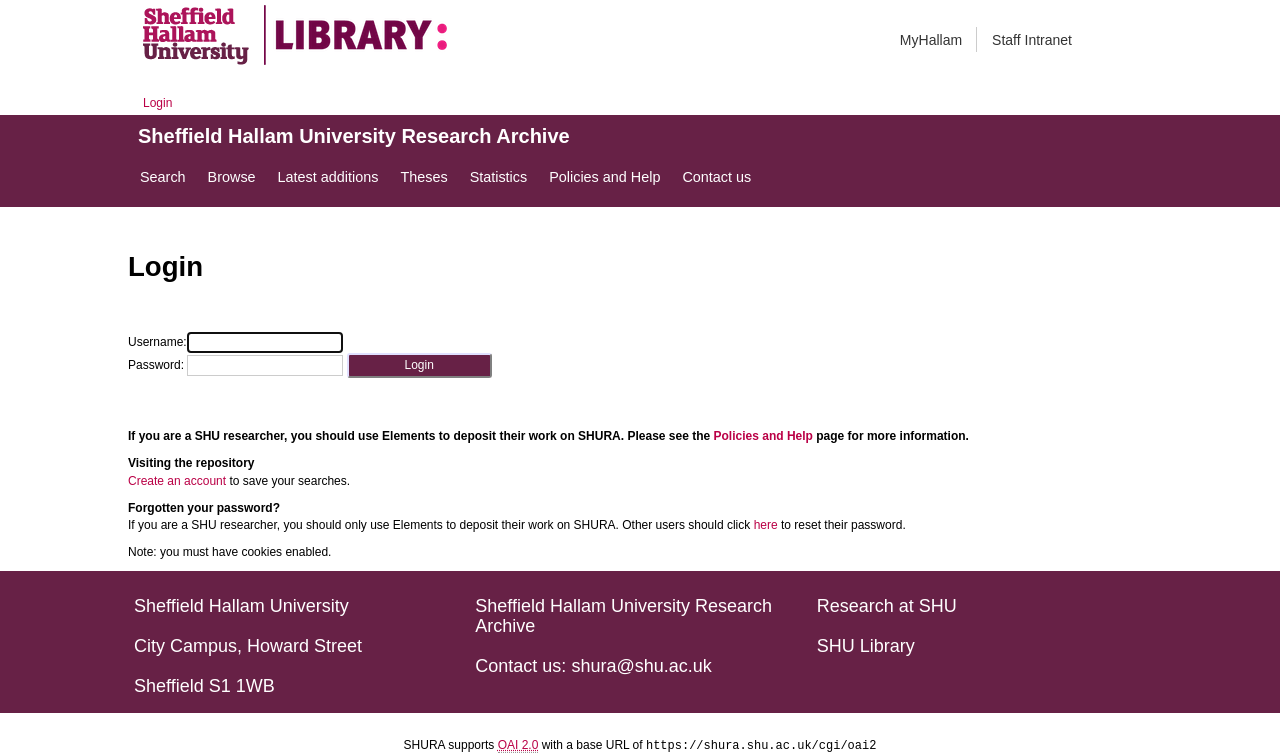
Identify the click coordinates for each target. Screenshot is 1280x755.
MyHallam (931, 40)
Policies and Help (763, 436)
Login (157, 103)
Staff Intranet (1032, 40)
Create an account (177, 481)
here (766, 525)
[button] (419, 365)
